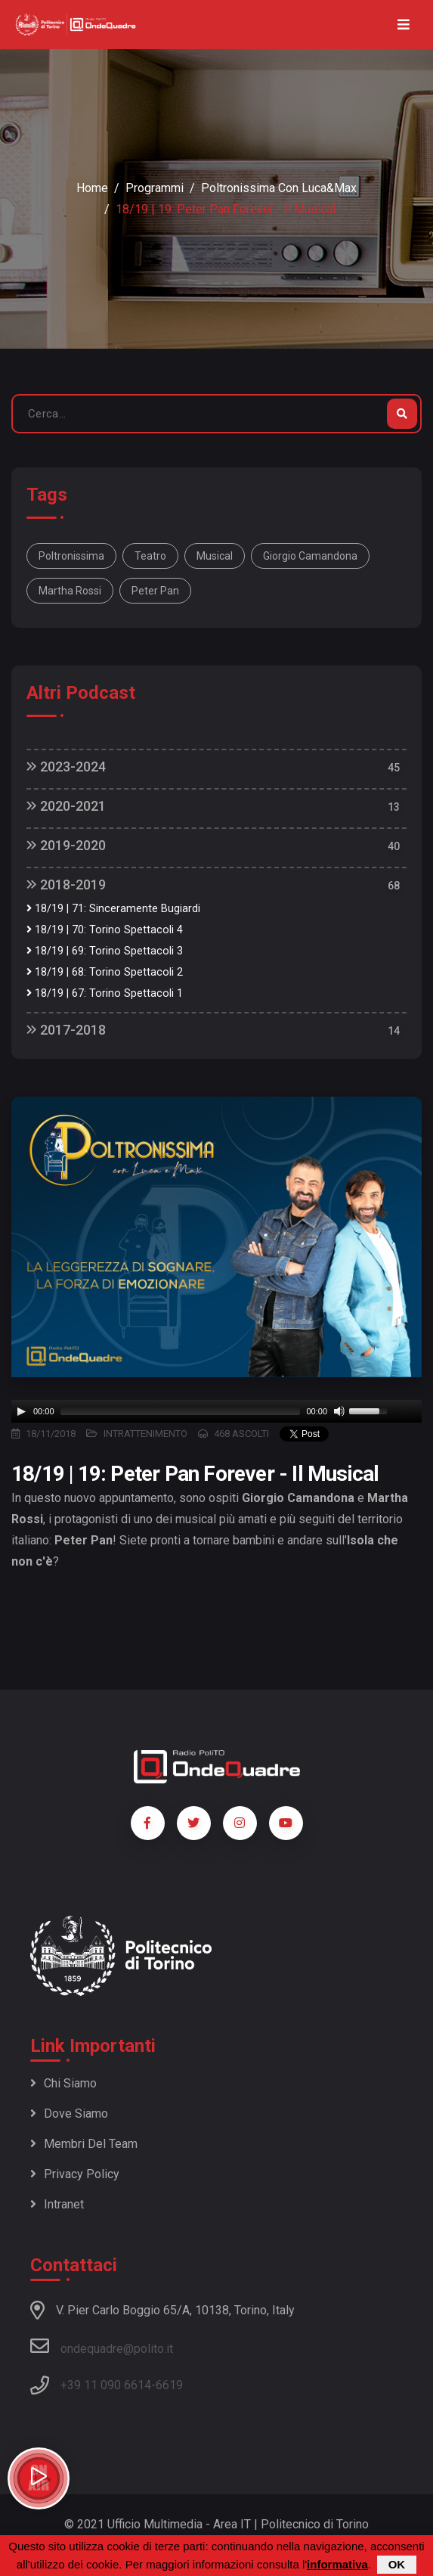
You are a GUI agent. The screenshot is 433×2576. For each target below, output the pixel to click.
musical (214, 556)
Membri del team (84, 2144)
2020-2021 (66, 806)
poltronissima (71, 556)
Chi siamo (63, 2083)
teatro (150, 556)
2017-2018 (66, 1030)
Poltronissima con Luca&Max (279, 188)
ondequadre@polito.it (101, 2346)
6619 (169, 2385)
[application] (216, 1411)
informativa (337, 2564)
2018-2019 (66, 884)
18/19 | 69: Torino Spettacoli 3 (104, 951)
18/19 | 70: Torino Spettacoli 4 (104, 929)
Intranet (57, 2204)
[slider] (180, 1411)
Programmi (154, 188)
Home (92, 188)
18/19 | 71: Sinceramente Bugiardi (113, 908)
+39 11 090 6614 (105, 2385)
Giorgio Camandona (310, 556)
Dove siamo (69, 2113)
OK (397, 2564)
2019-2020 (66, 845)
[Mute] (339, 1411)
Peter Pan (155, 591)
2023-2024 (66, 766)
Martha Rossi (70, 591)
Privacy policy (74, 2174)
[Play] (21, 1411)
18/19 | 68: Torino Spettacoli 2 (104, 972)
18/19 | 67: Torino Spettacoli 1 (104, 993)
